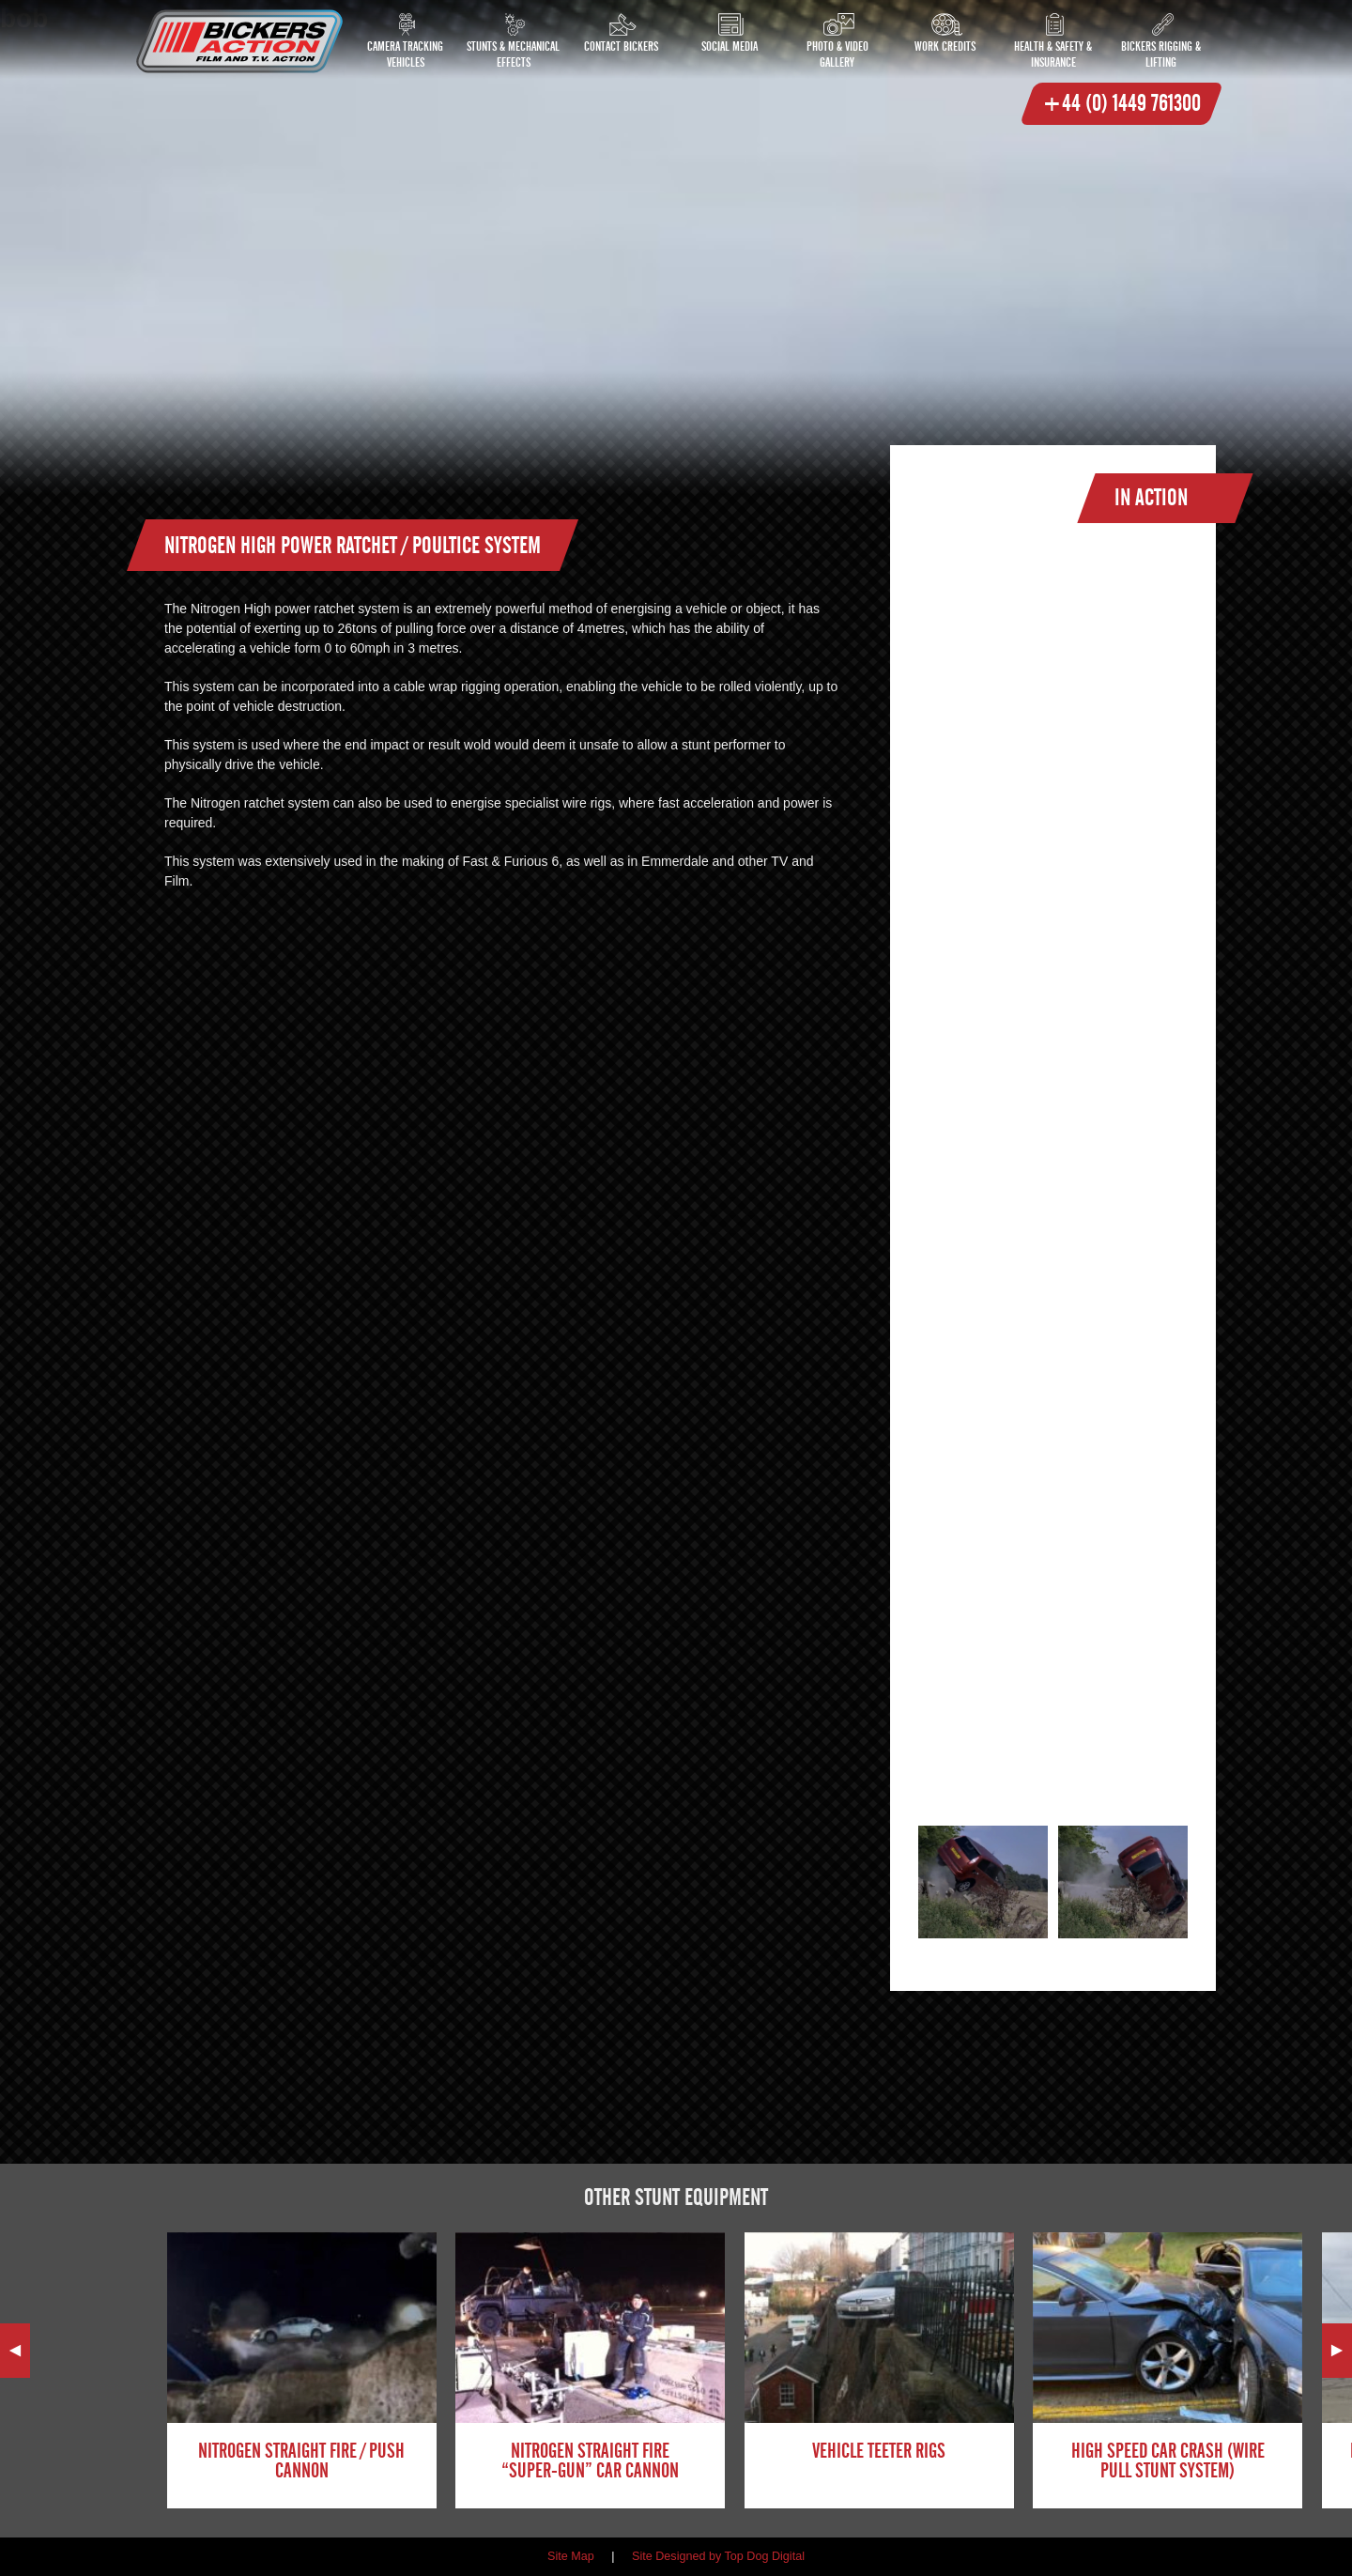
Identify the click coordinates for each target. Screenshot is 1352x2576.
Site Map (570, 2556)
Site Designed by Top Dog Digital (718, 2556)
